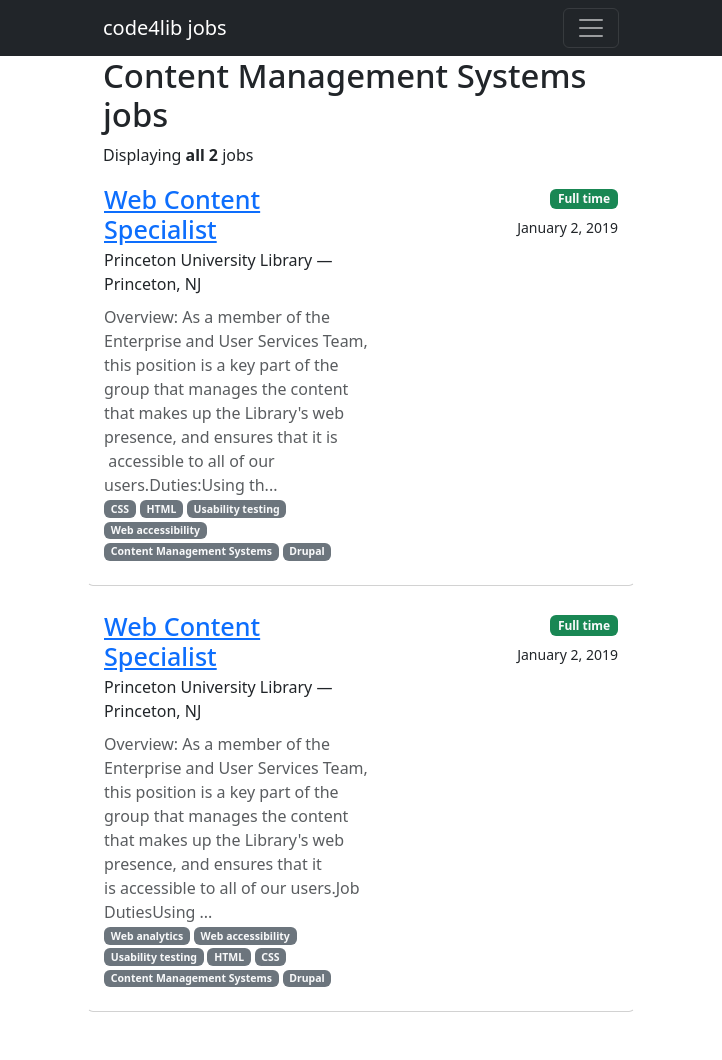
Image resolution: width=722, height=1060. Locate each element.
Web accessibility (155, 530)
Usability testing (237, 509)
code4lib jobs (165, 27)
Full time (584, 198)
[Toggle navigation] (591, 28)
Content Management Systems (191, 551)
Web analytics (147, 936)
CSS (120, 509)
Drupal (306, 551)
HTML (161, 509)
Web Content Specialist (182, 214)
